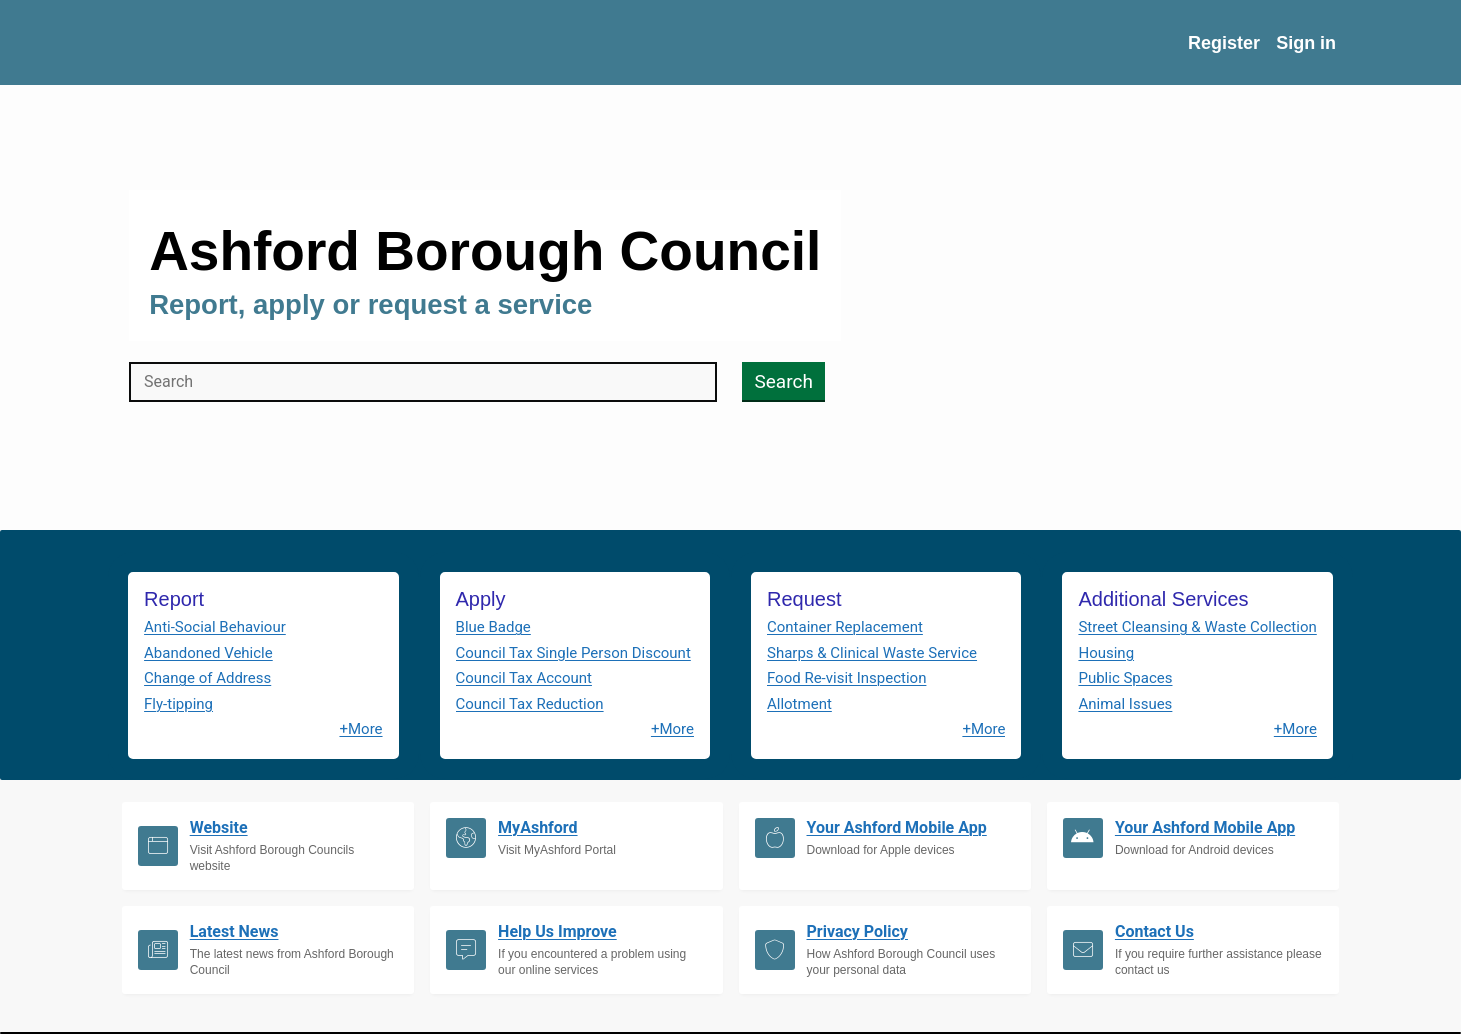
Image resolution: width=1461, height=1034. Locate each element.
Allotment (799, 704)
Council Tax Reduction (530, 704)
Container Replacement (845, 627)
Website (219, 827)
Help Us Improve (557, 931)
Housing (1106, 653)
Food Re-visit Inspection (846, 678)
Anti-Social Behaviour (215, 627)
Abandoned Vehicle (208, 653)
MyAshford (537, 827)
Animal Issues (1125, 704)
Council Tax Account (524, 678)
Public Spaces (1125, 678)
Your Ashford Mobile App (897, 827)
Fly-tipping (178, 704)
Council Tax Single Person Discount (573, 653)
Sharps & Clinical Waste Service (872, 653)
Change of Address (207, 678)
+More (360, 729)
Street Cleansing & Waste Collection (1197, 627)
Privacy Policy (857, 931)
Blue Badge (493, 627)
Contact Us (1154, 931)
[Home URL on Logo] (258, 42)
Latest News (234, 931)
